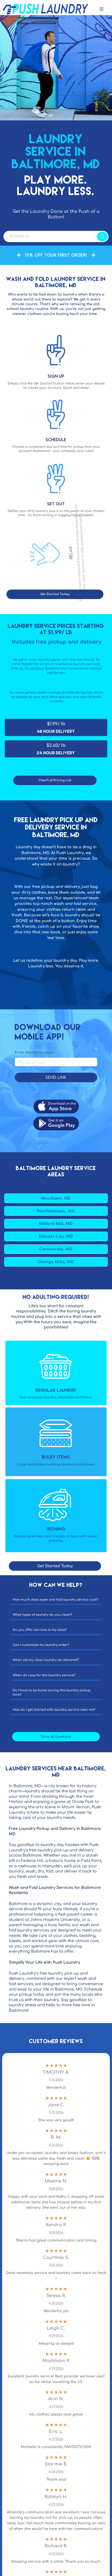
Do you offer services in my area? (40, 1629)
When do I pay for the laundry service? (44, 1675)
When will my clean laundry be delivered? (46, 1660)
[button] (56, 1600)
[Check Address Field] (56, 236)
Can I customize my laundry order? (41, 1645)
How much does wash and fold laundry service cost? (55, 1599)
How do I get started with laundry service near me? (54, 1709)
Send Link (55, 1077)
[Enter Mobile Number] (56, 1062)
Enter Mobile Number (34, 1052)
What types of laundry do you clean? (42, 1614)
